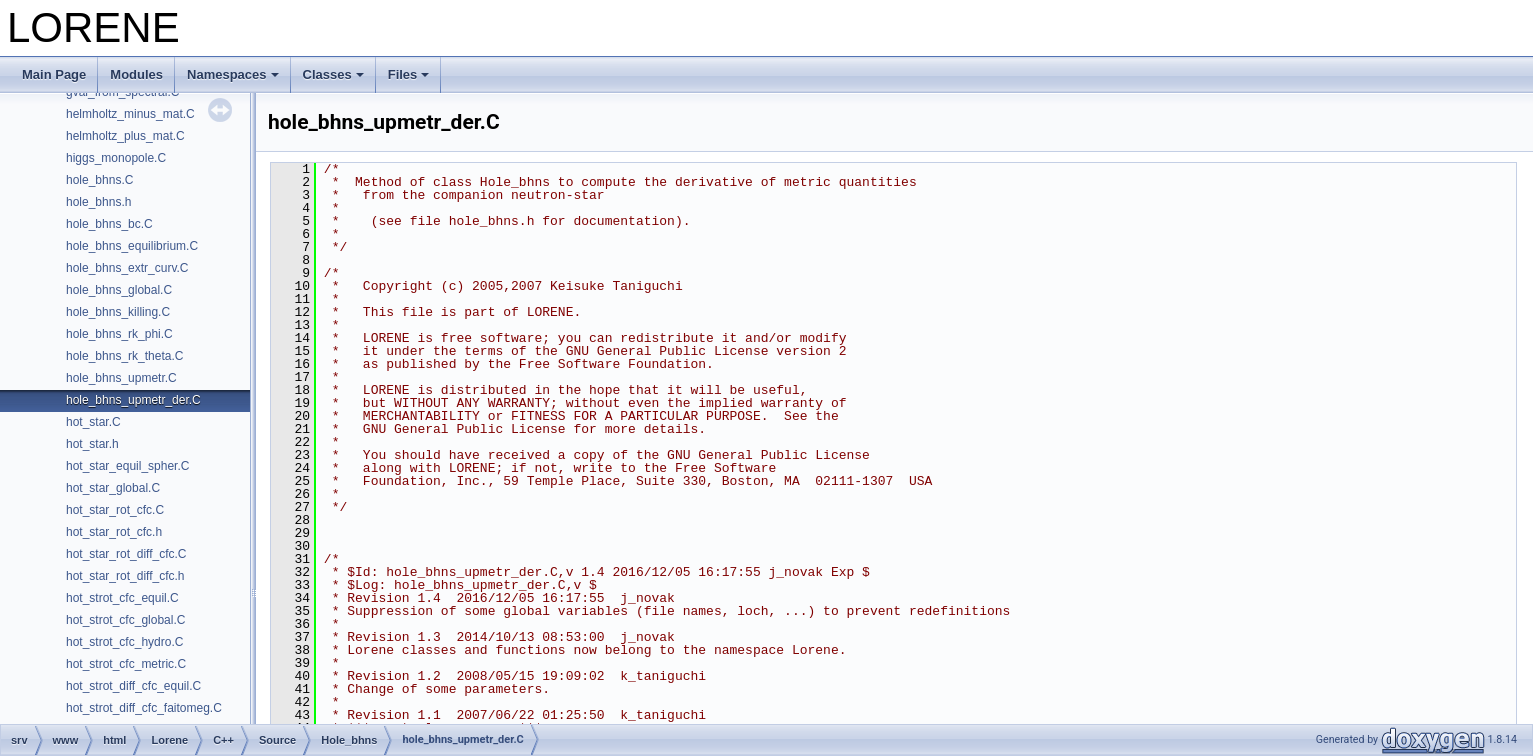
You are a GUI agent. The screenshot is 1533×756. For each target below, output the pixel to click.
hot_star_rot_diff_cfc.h (125, 576)
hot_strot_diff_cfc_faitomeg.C (144, 708)
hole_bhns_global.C (119, 290)
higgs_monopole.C (116, 158)
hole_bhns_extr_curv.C (127, 268)
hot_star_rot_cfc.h (114, 532)
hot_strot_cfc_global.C (125, 620)
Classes (333, 74)
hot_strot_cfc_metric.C (126, 664)
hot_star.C (93, 422)
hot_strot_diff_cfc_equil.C (133, 686)
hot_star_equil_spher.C (127, 466)
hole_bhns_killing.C (118, 312)
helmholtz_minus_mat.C (130, 114)
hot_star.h (92, 444)
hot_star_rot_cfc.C (115, 510)
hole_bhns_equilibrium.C (132, 246)
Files (409, 74)
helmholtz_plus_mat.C (125, 136)
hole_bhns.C (99, 180)
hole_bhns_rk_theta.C (124, 356)
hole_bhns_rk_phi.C (119, 334)
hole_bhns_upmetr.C (121, 378)
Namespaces (233, 74)
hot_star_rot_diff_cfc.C (126, 554)
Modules (136, 74)
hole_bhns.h (98, 202)
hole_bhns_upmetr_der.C (133, 400)
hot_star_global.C (113, 488)
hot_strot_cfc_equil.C (122, 598)
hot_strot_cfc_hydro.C (124, 642)
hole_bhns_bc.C (109, 224)
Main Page (54, 74)
